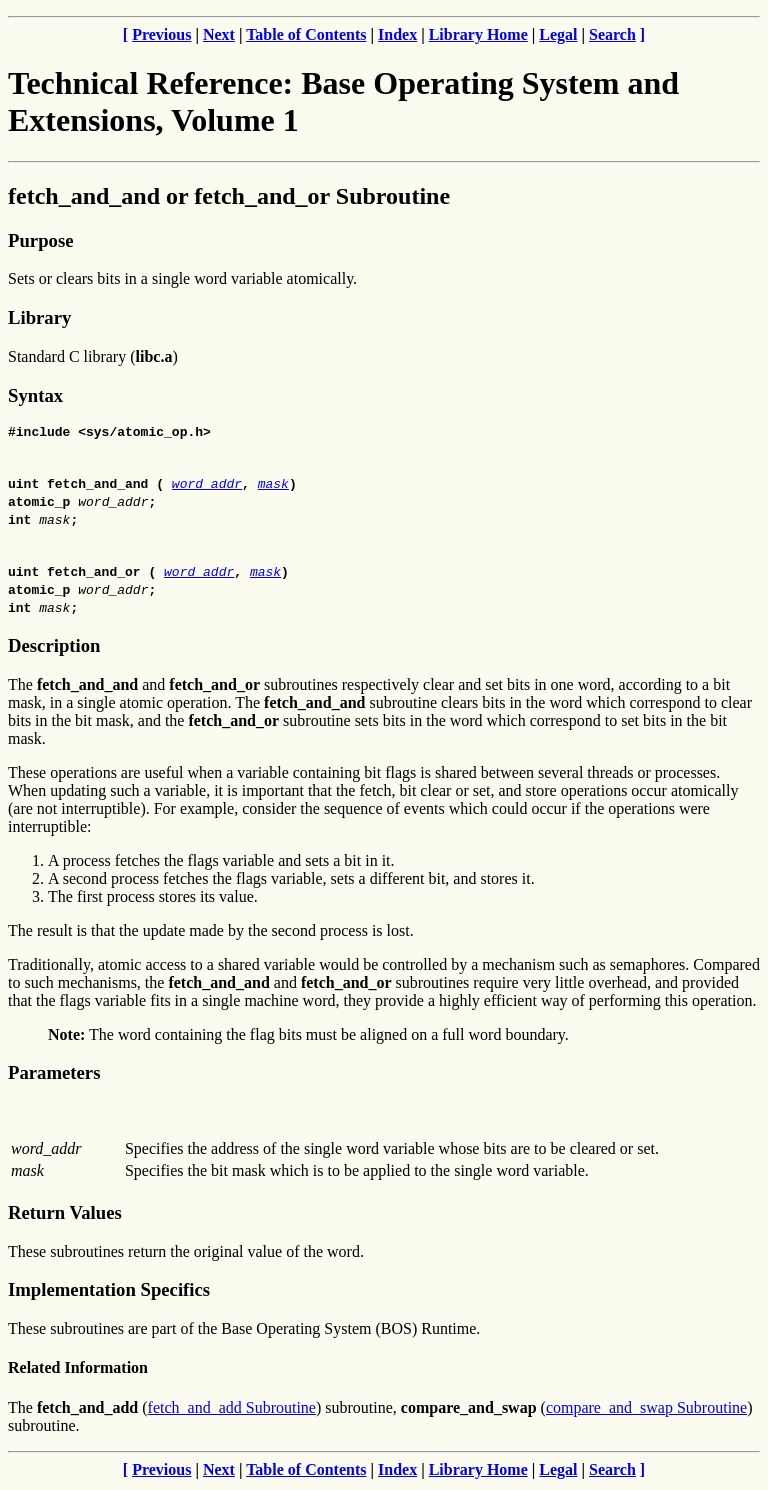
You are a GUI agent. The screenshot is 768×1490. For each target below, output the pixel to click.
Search (612, 34)
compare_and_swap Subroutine (646, 1410)
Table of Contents (306, 34)
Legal (558, 34)
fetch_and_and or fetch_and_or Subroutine (229, 196)
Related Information (78, 1370)
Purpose (40, 240)
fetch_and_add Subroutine (232, 1410)
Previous (161, 34)
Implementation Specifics (109, 1292)
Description (54, 648)
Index (397, 34)
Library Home (478, 34)
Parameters (54, 1075)
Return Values (65, 1215)
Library (39, 317)
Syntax (35, 395)
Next (219, 34)
